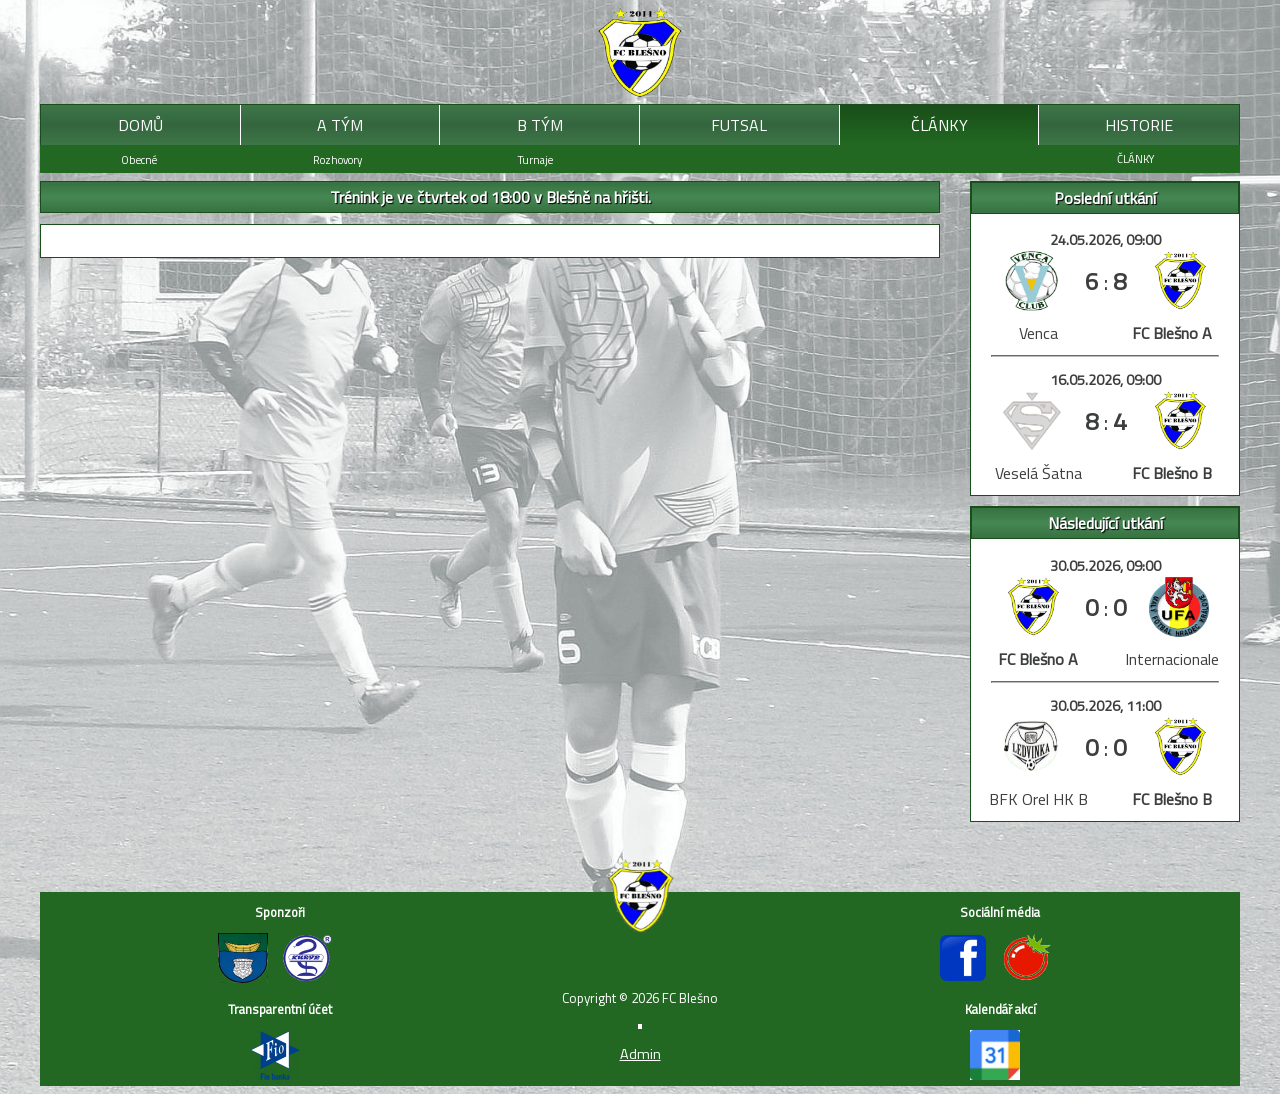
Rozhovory (337, 159)
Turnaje (535, 159)
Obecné (139, 159)
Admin (640, 1054)
